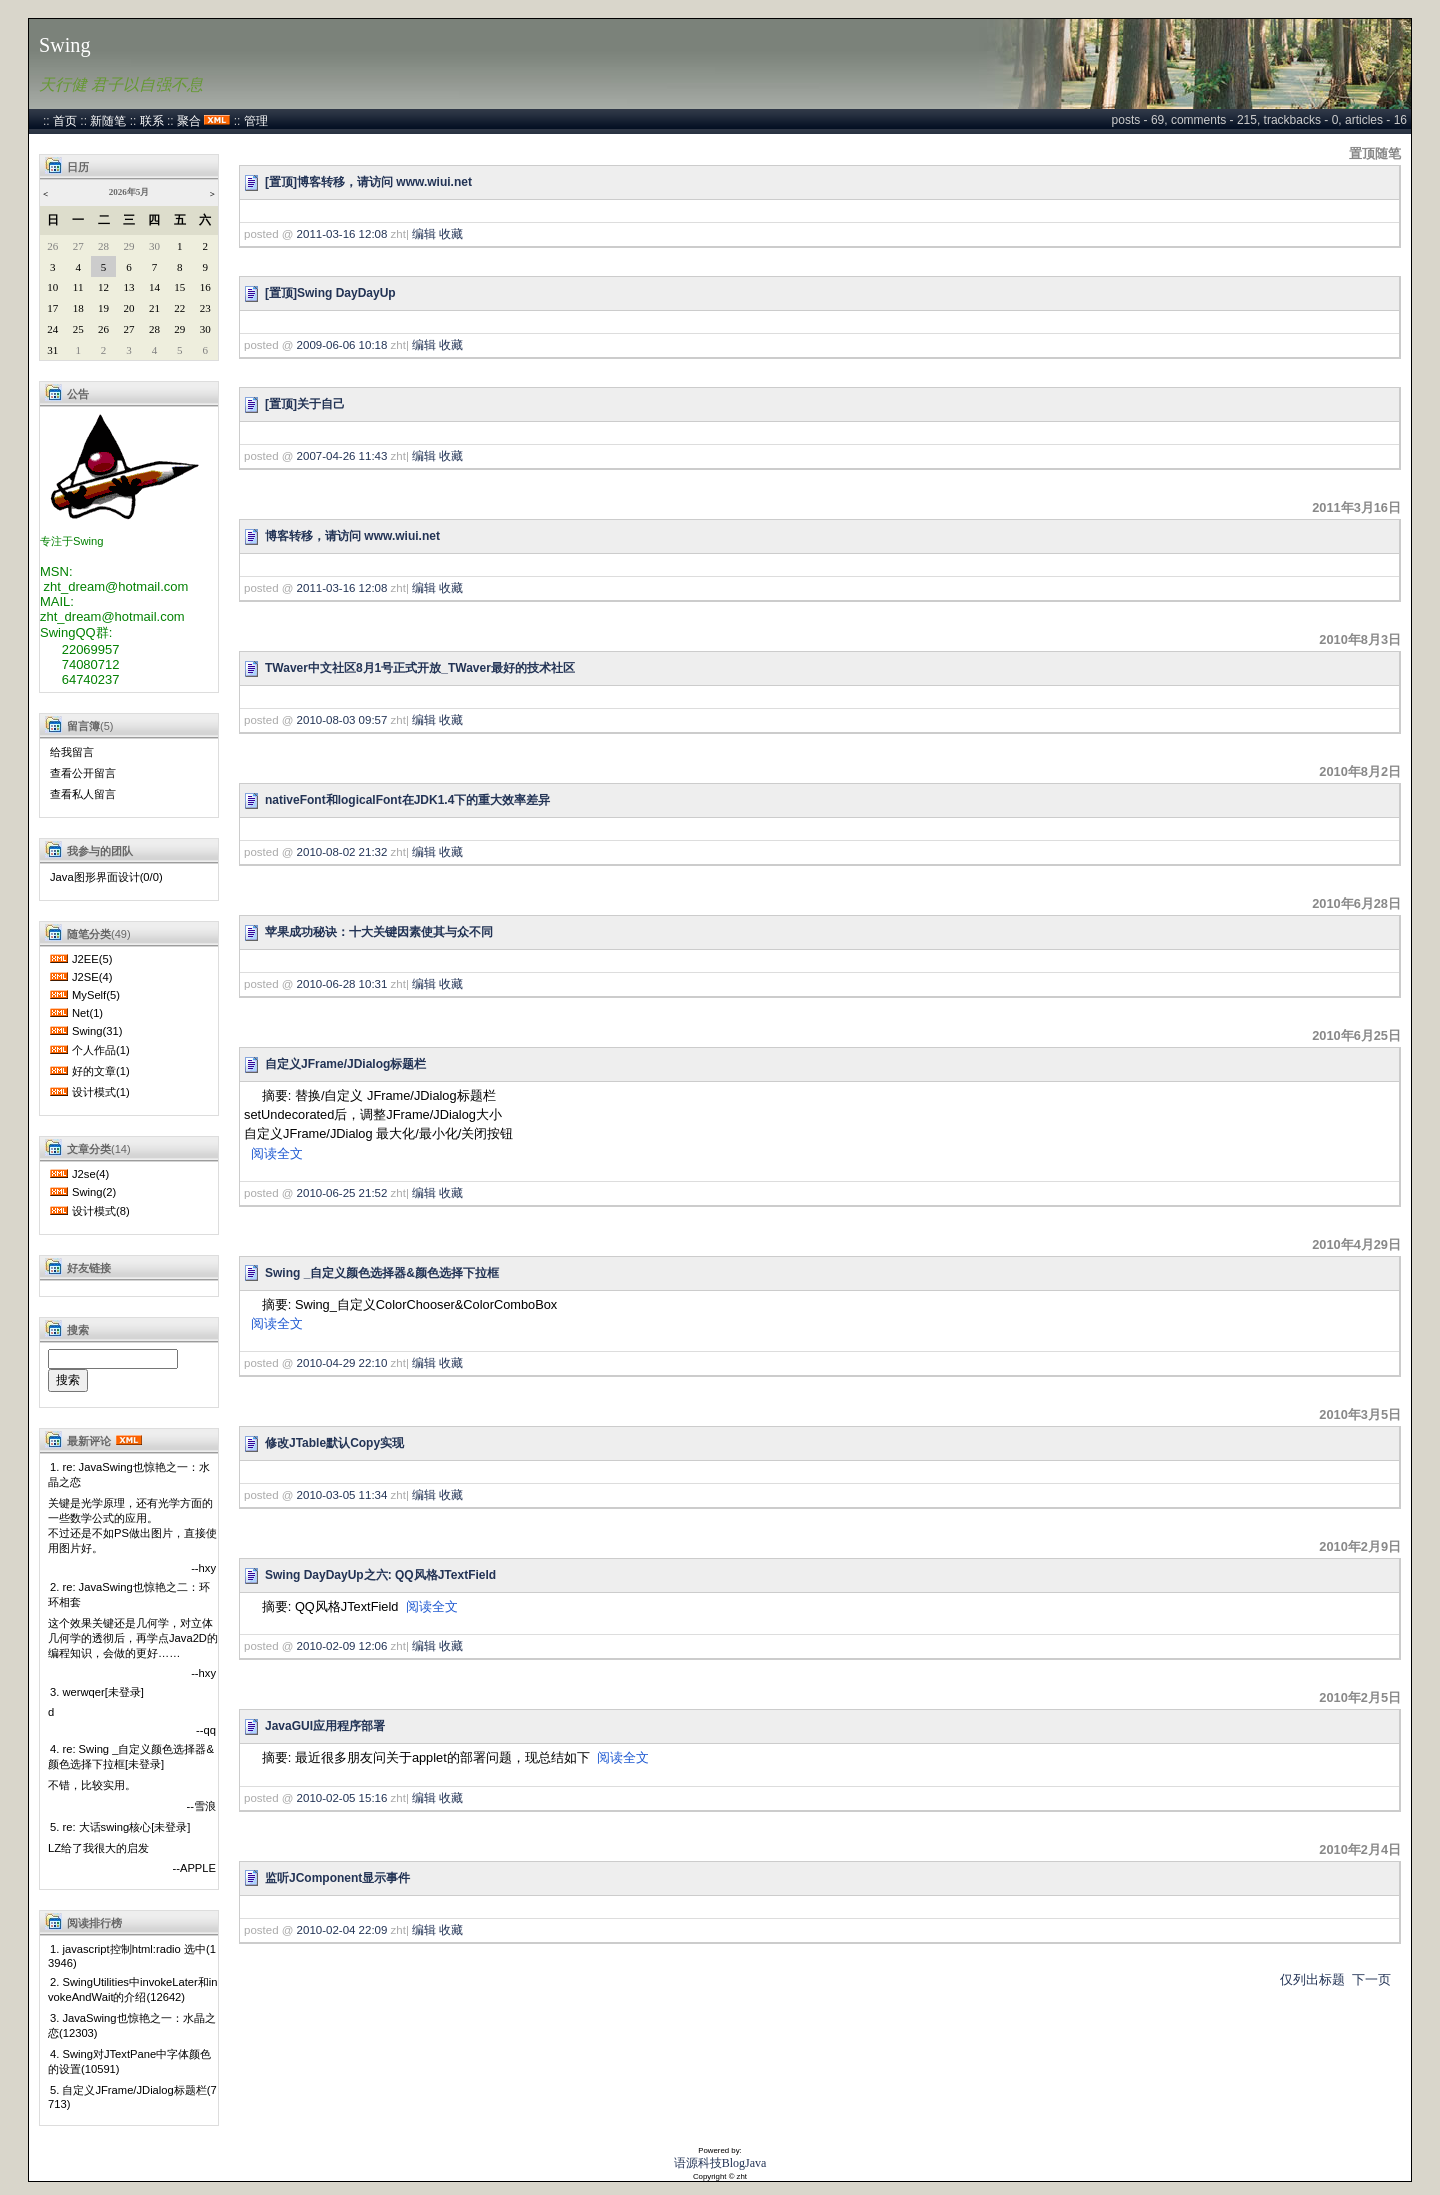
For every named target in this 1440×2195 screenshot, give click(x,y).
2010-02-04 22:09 (342, 1930)
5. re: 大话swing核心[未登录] (120, 1827)
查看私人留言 (83, 794)
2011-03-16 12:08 (342, 234)
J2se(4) (90, 1174)
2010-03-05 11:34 (342, 1495)
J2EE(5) (92, 959)
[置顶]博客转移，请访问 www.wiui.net (368, 182)
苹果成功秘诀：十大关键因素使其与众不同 (379, 932)
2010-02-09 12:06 (342, 1646)
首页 (65, 121)
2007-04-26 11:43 (342, 456)
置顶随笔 (1375, 153)
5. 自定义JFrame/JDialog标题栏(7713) (132, 2097)
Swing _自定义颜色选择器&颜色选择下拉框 (382, 1273)
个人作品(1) (101, 1050)
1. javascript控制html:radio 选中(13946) (132, 1956)
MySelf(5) (96, 995)
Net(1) (87, 1013)
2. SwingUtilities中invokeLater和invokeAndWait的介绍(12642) (133, 1989)
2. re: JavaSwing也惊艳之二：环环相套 (129, 1594)
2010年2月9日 (1360, 1546)
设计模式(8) (101, 1211)
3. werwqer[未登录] (97, 1692)
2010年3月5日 (1360, 1414)
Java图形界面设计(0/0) (106, 877)
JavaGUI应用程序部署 (325, 1726)
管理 (256, 121)
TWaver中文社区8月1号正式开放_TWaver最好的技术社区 (420, 668)
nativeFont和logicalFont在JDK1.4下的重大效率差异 (407, 800)
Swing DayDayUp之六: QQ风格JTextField (380, 1575)
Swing (65, 45)
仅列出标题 (1312, 1979)
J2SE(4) (92, 977)
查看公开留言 (83, 773)
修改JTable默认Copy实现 (334, 1443)
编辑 (424, 234)
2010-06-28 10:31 (342, 984)
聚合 (189, 121)
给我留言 (72, 752)
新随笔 (108, 121)
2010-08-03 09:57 (342, 720)
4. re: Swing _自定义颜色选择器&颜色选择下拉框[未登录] (131, 1756)
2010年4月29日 (1356, 1244)
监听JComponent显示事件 (337, 1878)
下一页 (1371, 1979)
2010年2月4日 (1360, 1849)
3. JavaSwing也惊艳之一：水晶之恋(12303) (132, 2025)
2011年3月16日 (1356, 507)
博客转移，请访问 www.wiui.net (352, 536)
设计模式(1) (101, 1092)
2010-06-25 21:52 (342, 1193)
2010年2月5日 (1360, 1697)
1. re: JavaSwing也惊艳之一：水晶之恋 (129, 1474)
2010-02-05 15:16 (342, 1798)
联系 (152, 121)
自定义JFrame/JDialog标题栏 (345, 1064)
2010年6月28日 (1356, 903)
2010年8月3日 (1360, 639)
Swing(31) (97, 1031)
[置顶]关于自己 (305, 404)
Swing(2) (94, 1192)
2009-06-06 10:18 (342, 345)
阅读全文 (277, 1153)
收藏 (451, 234)
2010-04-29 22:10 (342, 1363)
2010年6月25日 (1356, 1035)
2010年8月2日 (1360, 771)
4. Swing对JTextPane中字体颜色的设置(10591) (129, 2061)
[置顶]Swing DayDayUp (330, 293)
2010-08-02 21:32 (342, 852)
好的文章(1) (101, 1071)
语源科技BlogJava (720, 2163)
